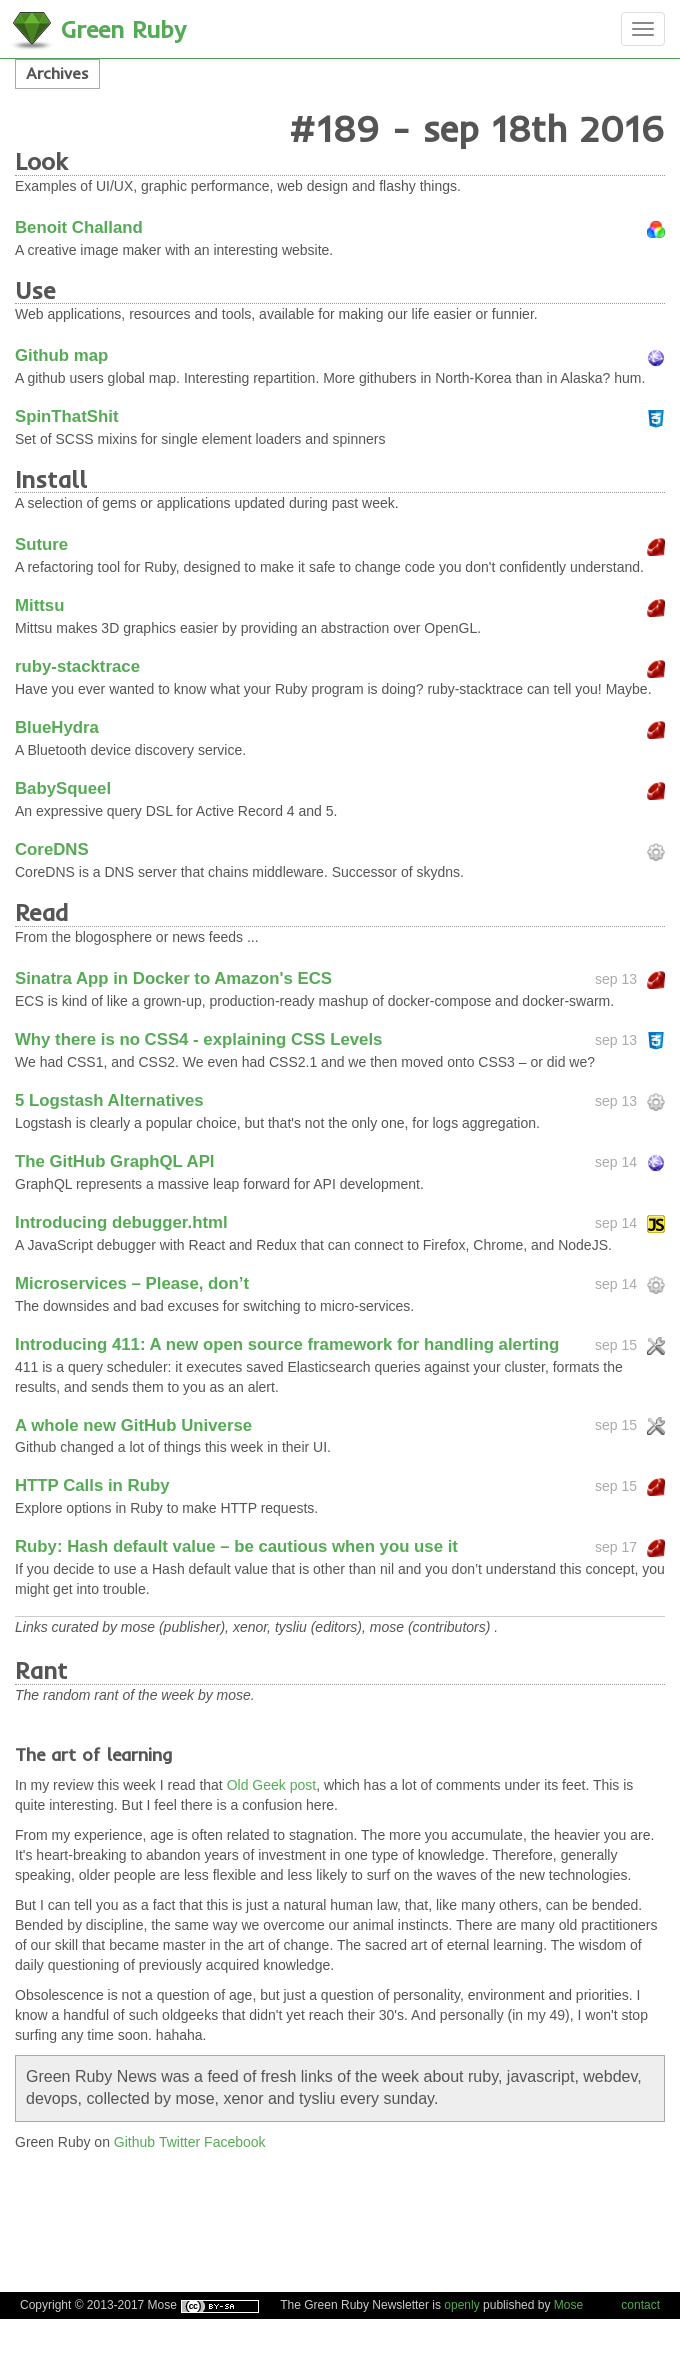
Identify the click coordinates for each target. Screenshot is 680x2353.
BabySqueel (63, 788)
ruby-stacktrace (77, 666)
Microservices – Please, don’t (132, 1283)
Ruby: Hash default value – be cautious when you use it (236, 1546)
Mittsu (39, 605)
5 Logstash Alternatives (109, 1100)
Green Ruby (123, 29)
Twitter (179, 2142)
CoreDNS (52, 849)
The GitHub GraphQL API (115, 1161)
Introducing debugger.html (121, 1222)
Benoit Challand (79, 227)
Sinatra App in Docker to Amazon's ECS (173, 978)
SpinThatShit (66, 416)
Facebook (234, 2142)
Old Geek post (272, 1785)
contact (640, 2305)
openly (461, 2305)
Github (134, 2142)
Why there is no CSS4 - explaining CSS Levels (198, 1039)
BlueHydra (57, 727)
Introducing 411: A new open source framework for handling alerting (287, 1344)
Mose (568, 2305)
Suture (41, 544)
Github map (61, 355)
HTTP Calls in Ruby (92, 1485)
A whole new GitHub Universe (133, 1425)
